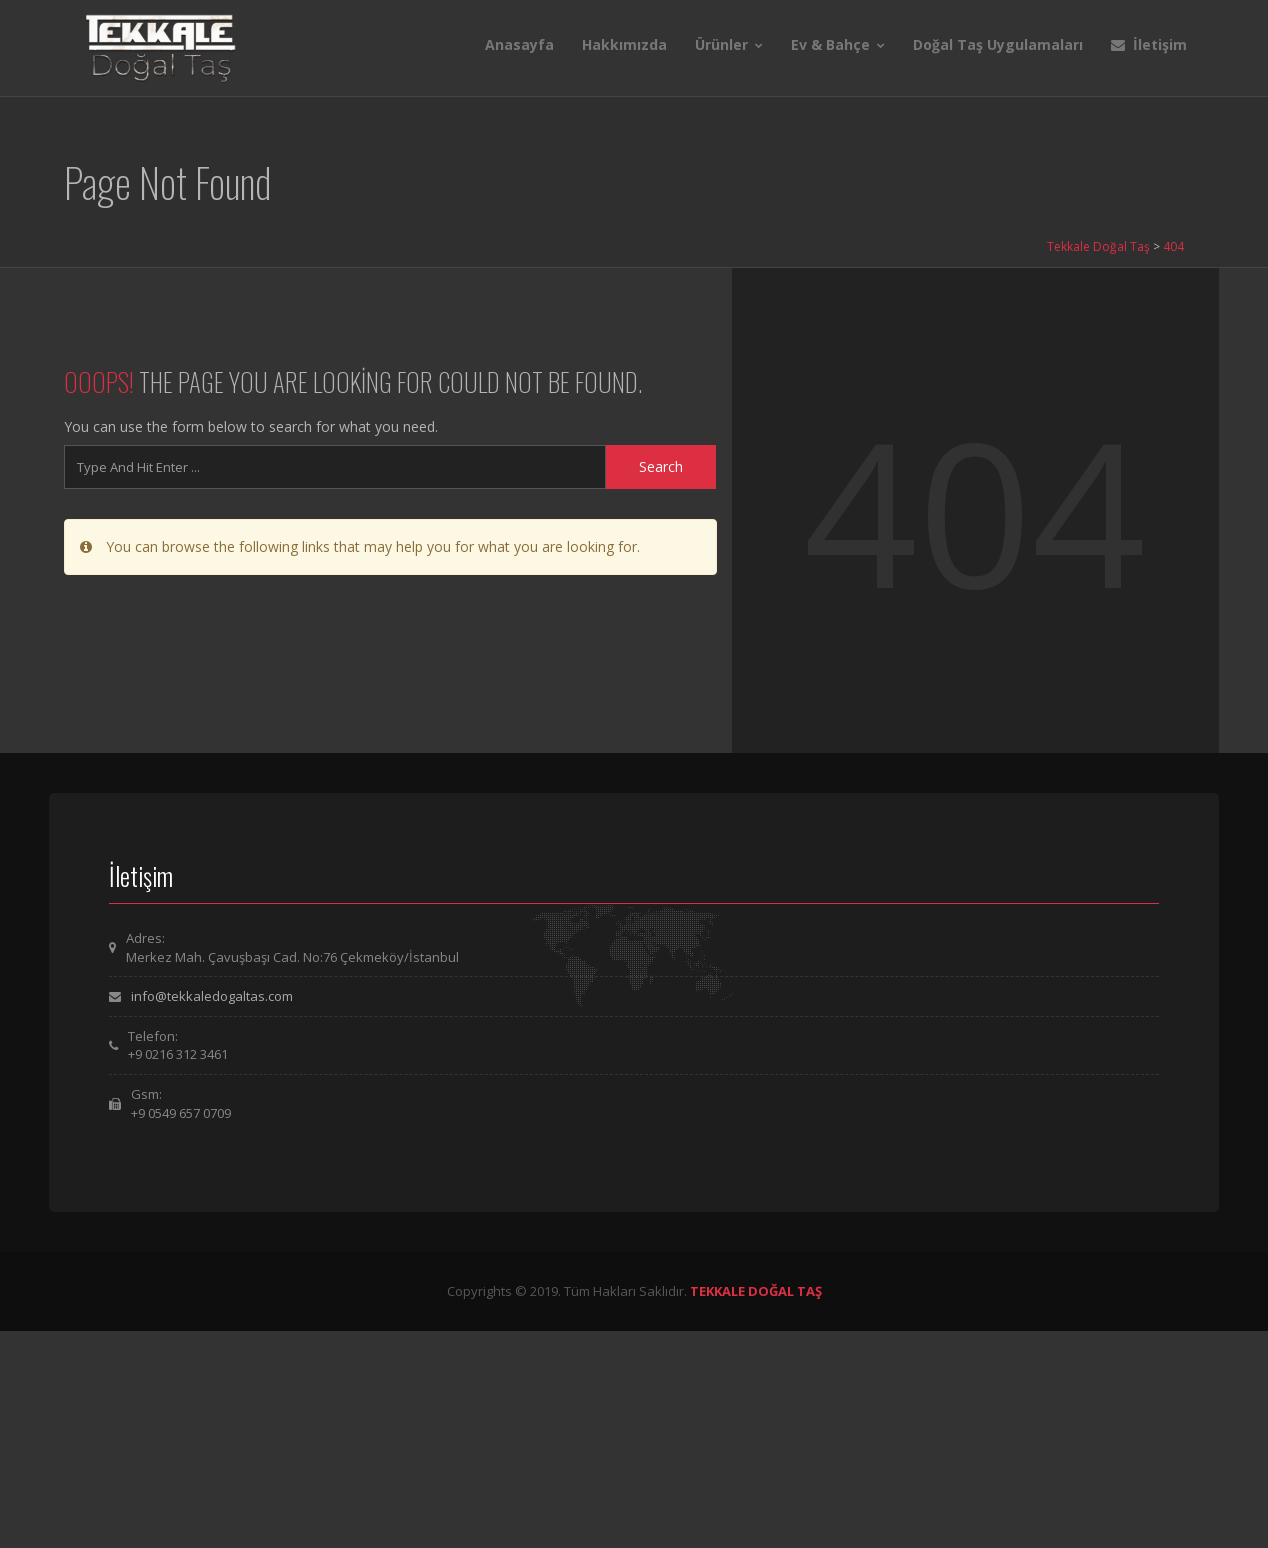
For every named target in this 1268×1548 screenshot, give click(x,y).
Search (661, 466)
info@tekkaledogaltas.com (212, 996)
